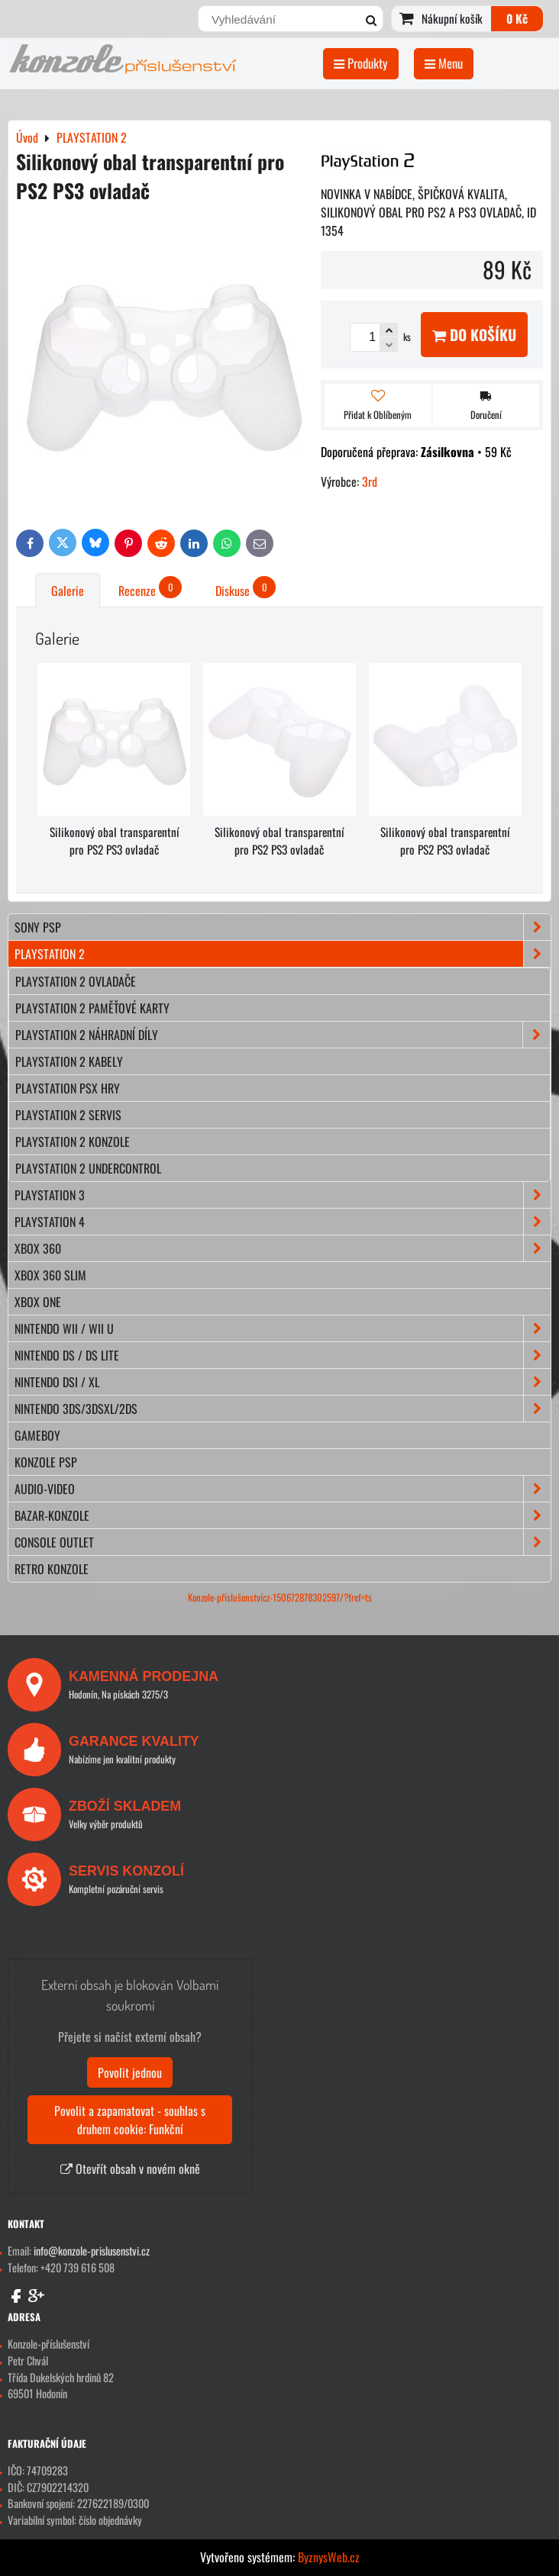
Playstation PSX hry (67, 1088)
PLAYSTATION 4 (283, 1222)
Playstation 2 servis (68, 1115)
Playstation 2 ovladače (75, 981)
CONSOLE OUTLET (283, 1542)
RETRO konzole (52, 1569)
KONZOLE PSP (46, 1462)
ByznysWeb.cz (329, 2557)
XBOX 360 (283, 1248)
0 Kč (517, 18)
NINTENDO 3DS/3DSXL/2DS (283, 1409)
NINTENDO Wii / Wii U (283, 1328)
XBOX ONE (38, 1302)
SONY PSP (283, 927)
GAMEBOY (37, 1435)
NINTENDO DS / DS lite (283, 1355)
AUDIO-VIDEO (283, 1489)
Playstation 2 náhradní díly (282, 1035)
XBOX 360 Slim (50, 1275)
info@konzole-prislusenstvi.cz (92, 2251)
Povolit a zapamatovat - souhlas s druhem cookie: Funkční (129, 2119)
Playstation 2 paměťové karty (92, 1008)
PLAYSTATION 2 (283, 954)
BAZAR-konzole (283, 1515)
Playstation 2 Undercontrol (88, 1168)
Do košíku (474, 335)
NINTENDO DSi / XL (283, 1382)
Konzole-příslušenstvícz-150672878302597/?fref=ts (280, 1597)
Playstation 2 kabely (69, 1061)
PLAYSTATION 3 (283, 1195)
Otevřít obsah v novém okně (130, 2168)
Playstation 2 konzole (72, 1141)
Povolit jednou (130, 2072)
